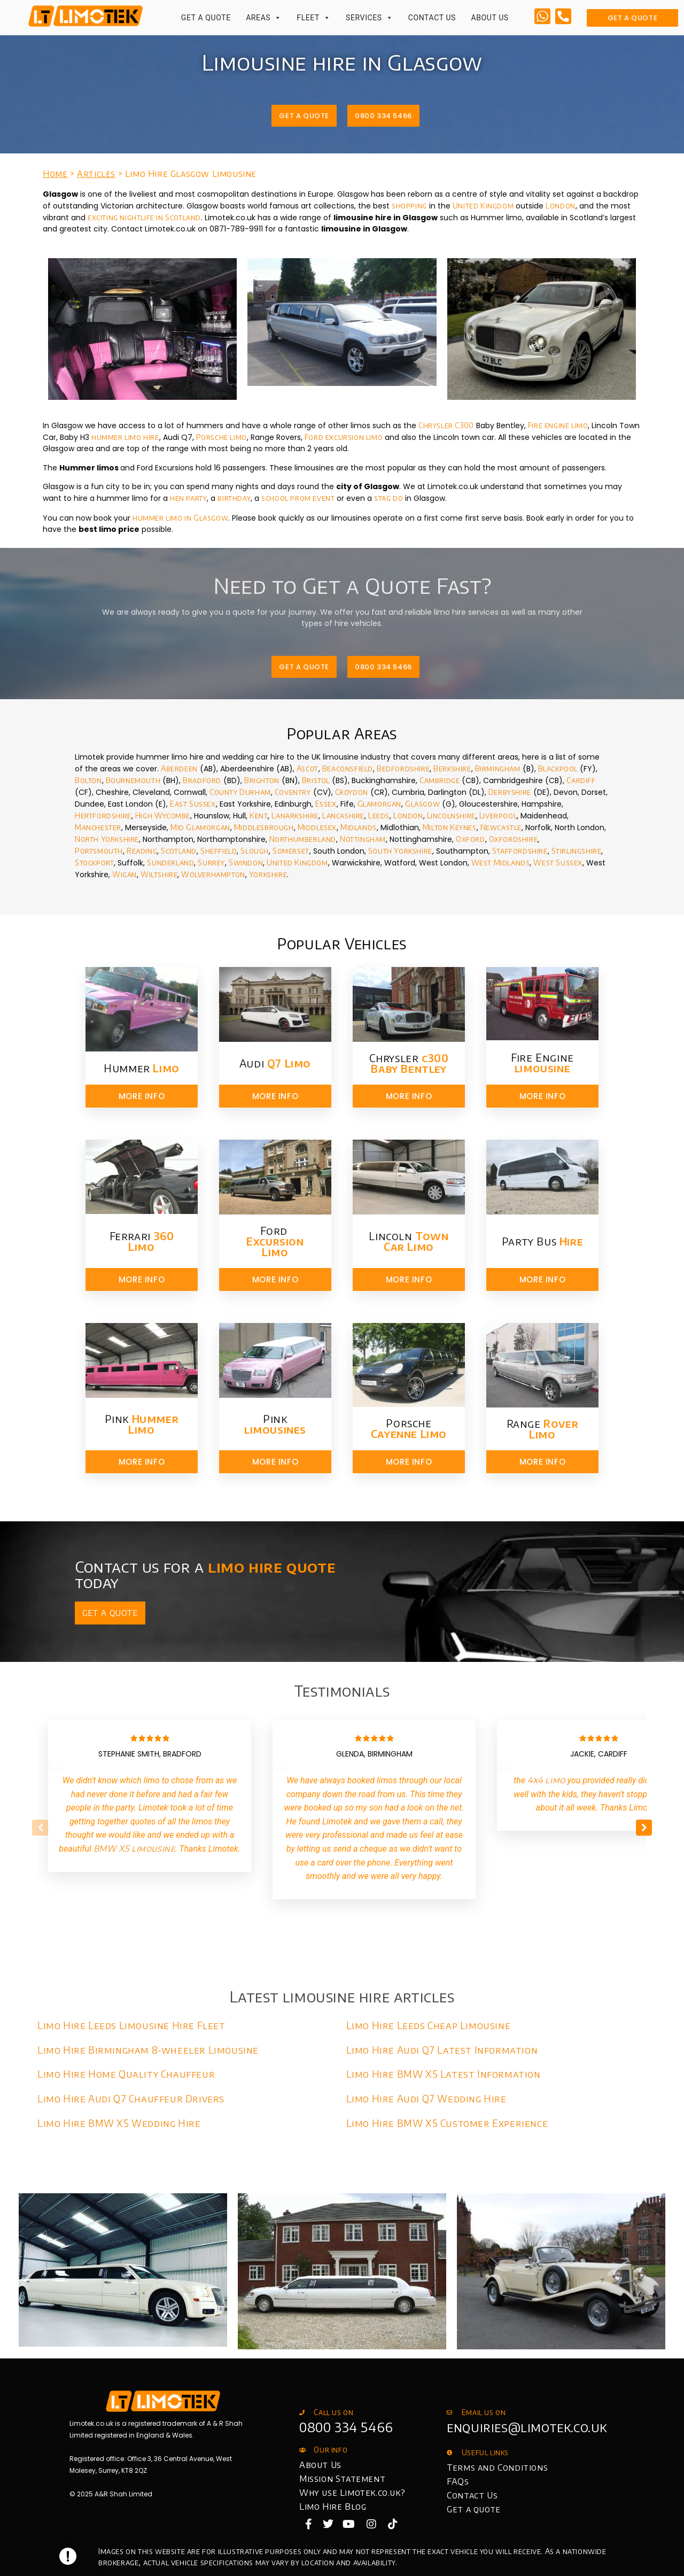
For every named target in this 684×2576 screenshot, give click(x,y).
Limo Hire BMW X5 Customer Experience (447, 2123)
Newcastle (501, 827)
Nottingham (363, 839)
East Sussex (193, 803)
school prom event (299, 497)
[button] (644, 1828)
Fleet (313, 17)
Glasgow (422, 803)
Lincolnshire (451, 815)
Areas (264, 17)
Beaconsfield (347, 768)
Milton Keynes (450, 827)
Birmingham (497, 768)
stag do (388, 497)
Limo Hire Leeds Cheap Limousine (428, 2025)
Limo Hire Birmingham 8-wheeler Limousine (148, 2050)
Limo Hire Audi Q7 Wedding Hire (426, 2098)
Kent (259, 815)
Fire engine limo (558, 425)
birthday (234, 497)
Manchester (98, 827)
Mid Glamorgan (200, 827)
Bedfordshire (403, 768)
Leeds (379, 815)
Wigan (124, 874)
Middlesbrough (264, 827)
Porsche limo (221, 437)
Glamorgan (379, 803)
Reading (142, 850)
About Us (489, 17)
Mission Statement (342, 2478)
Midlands (358, 827)
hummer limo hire (125, 437)
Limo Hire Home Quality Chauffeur (126, 2074)
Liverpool (498, 815)
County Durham (240, 791)
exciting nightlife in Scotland (144, 217)
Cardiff (580, 780)
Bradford (202, 780)
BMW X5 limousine (134, 1848)
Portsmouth (99, 850)
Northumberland (301, 839)
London (561, 205)
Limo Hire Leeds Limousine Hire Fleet (131, 2025)
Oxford (470, 839)
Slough (254, 850)
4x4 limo (546, 1780)
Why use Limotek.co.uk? (352, 2492)
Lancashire (343, 815)
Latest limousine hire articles (342, 1996)
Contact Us (432, 17)
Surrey (211, 862)
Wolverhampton (212, 874)
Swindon (246, 862)
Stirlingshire (576, 850)
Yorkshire (268, 874)
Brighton (261, 780)
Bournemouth (133, 780)
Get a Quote (206, 17)
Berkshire (452, 768)
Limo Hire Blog (332, 2506)
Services (369, 17)
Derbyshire (509, 791)
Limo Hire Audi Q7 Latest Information (442, 2050)
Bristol (316, 780)
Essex (326, 803)
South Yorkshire (400, 850)
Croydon (351, 791)
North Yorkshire (107, 839)
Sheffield (218, 850)
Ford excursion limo (344, 437)
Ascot (307, 768)
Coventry (293, 791)
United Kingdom (483, 205)
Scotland (179, 850)
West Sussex (557, 862)
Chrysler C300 (446, 425)
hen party (188, 497)
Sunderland (170, 862)
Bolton (88, 780)
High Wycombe (162, 815)
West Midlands (500, 862)
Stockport (94, 862)
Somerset (291, 850)
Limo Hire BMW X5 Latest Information (443, 2074)
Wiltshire (159, 874)
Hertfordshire (103, 815)
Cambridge (439, 780)
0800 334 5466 (346, 2427)
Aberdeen (179, 768)
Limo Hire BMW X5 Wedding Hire (118, 2123)
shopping (409, 205)
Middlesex (317, 827)
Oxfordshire (513, 839)
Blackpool (558, 768)
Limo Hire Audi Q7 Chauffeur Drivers (130, 2098)
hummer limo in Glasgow (180, 517)
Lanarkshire (294, 815)
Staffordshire (520, 850)
